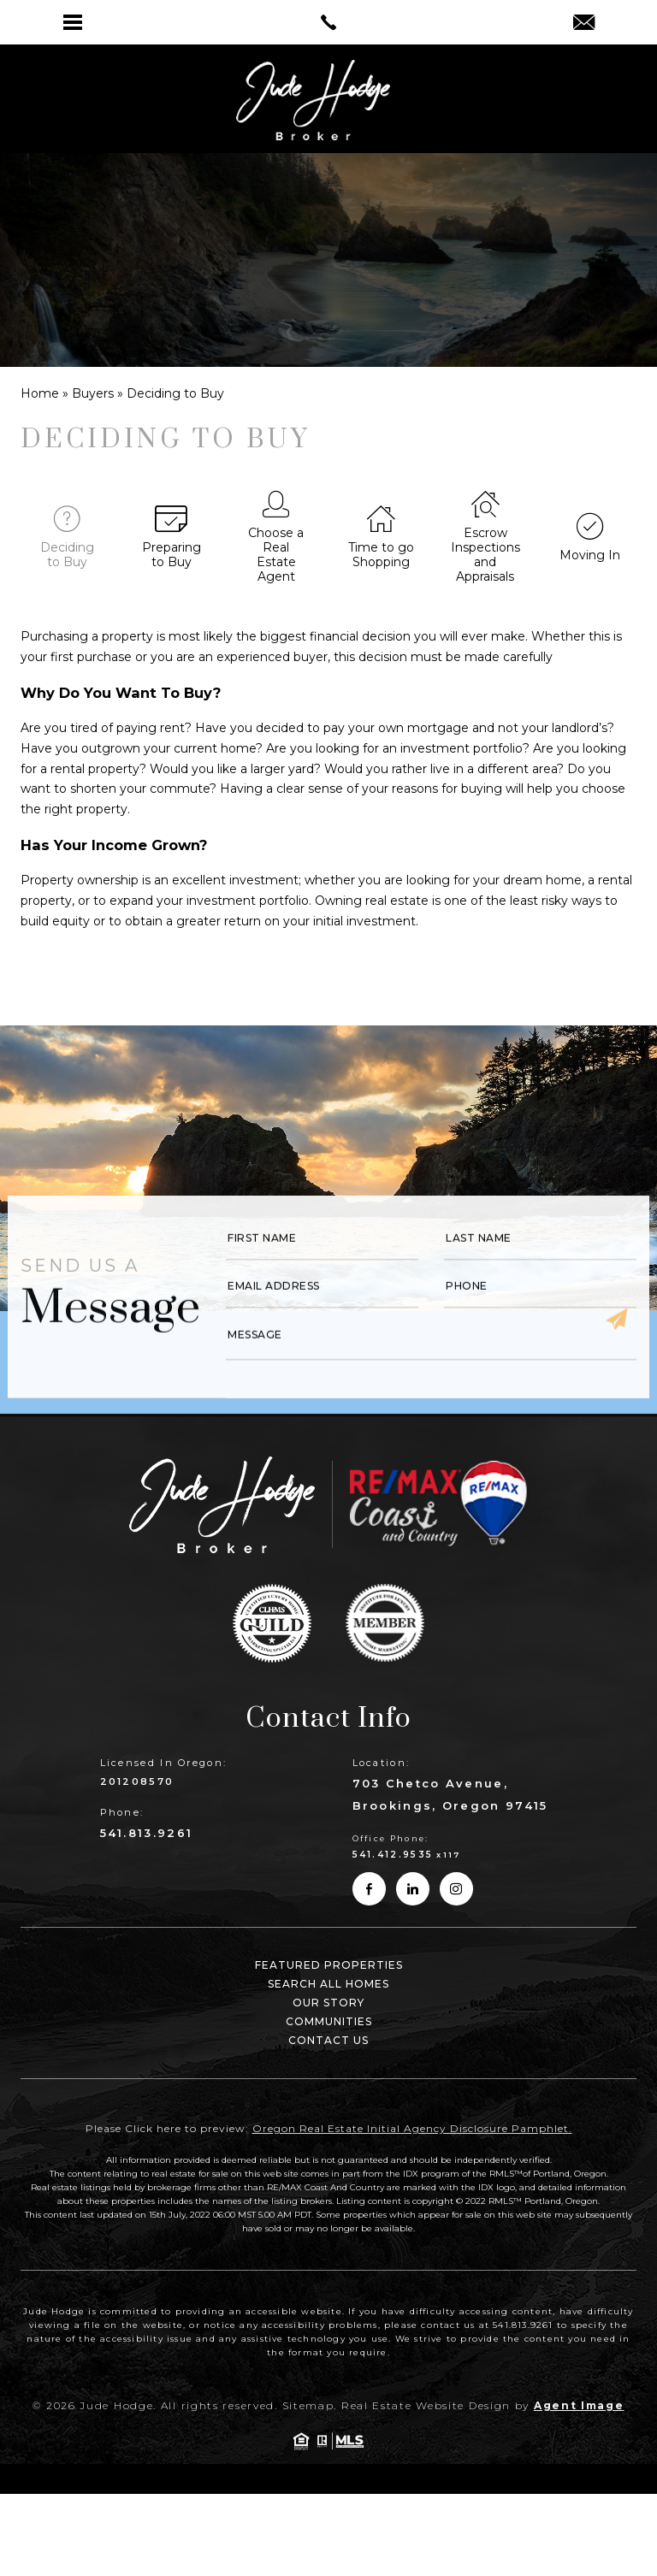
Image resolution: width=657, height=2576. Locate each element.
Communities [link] (329, 2021)
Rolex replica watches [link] (401, 954)
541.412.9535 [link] (393, 1854)
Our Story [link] (328, 2002)
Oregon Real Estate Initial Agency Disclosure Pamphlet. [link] (412, 2128)
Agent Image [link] (579, 2405)
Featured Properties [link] (329, 1965)
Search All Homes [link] (328, 1983)
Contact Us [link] (328, 2040)
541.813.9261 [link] (146, 1833)
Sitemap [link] (308, 2405)
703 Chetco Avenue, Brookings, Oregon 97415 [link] (450, 1794)
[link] (328, 22)
